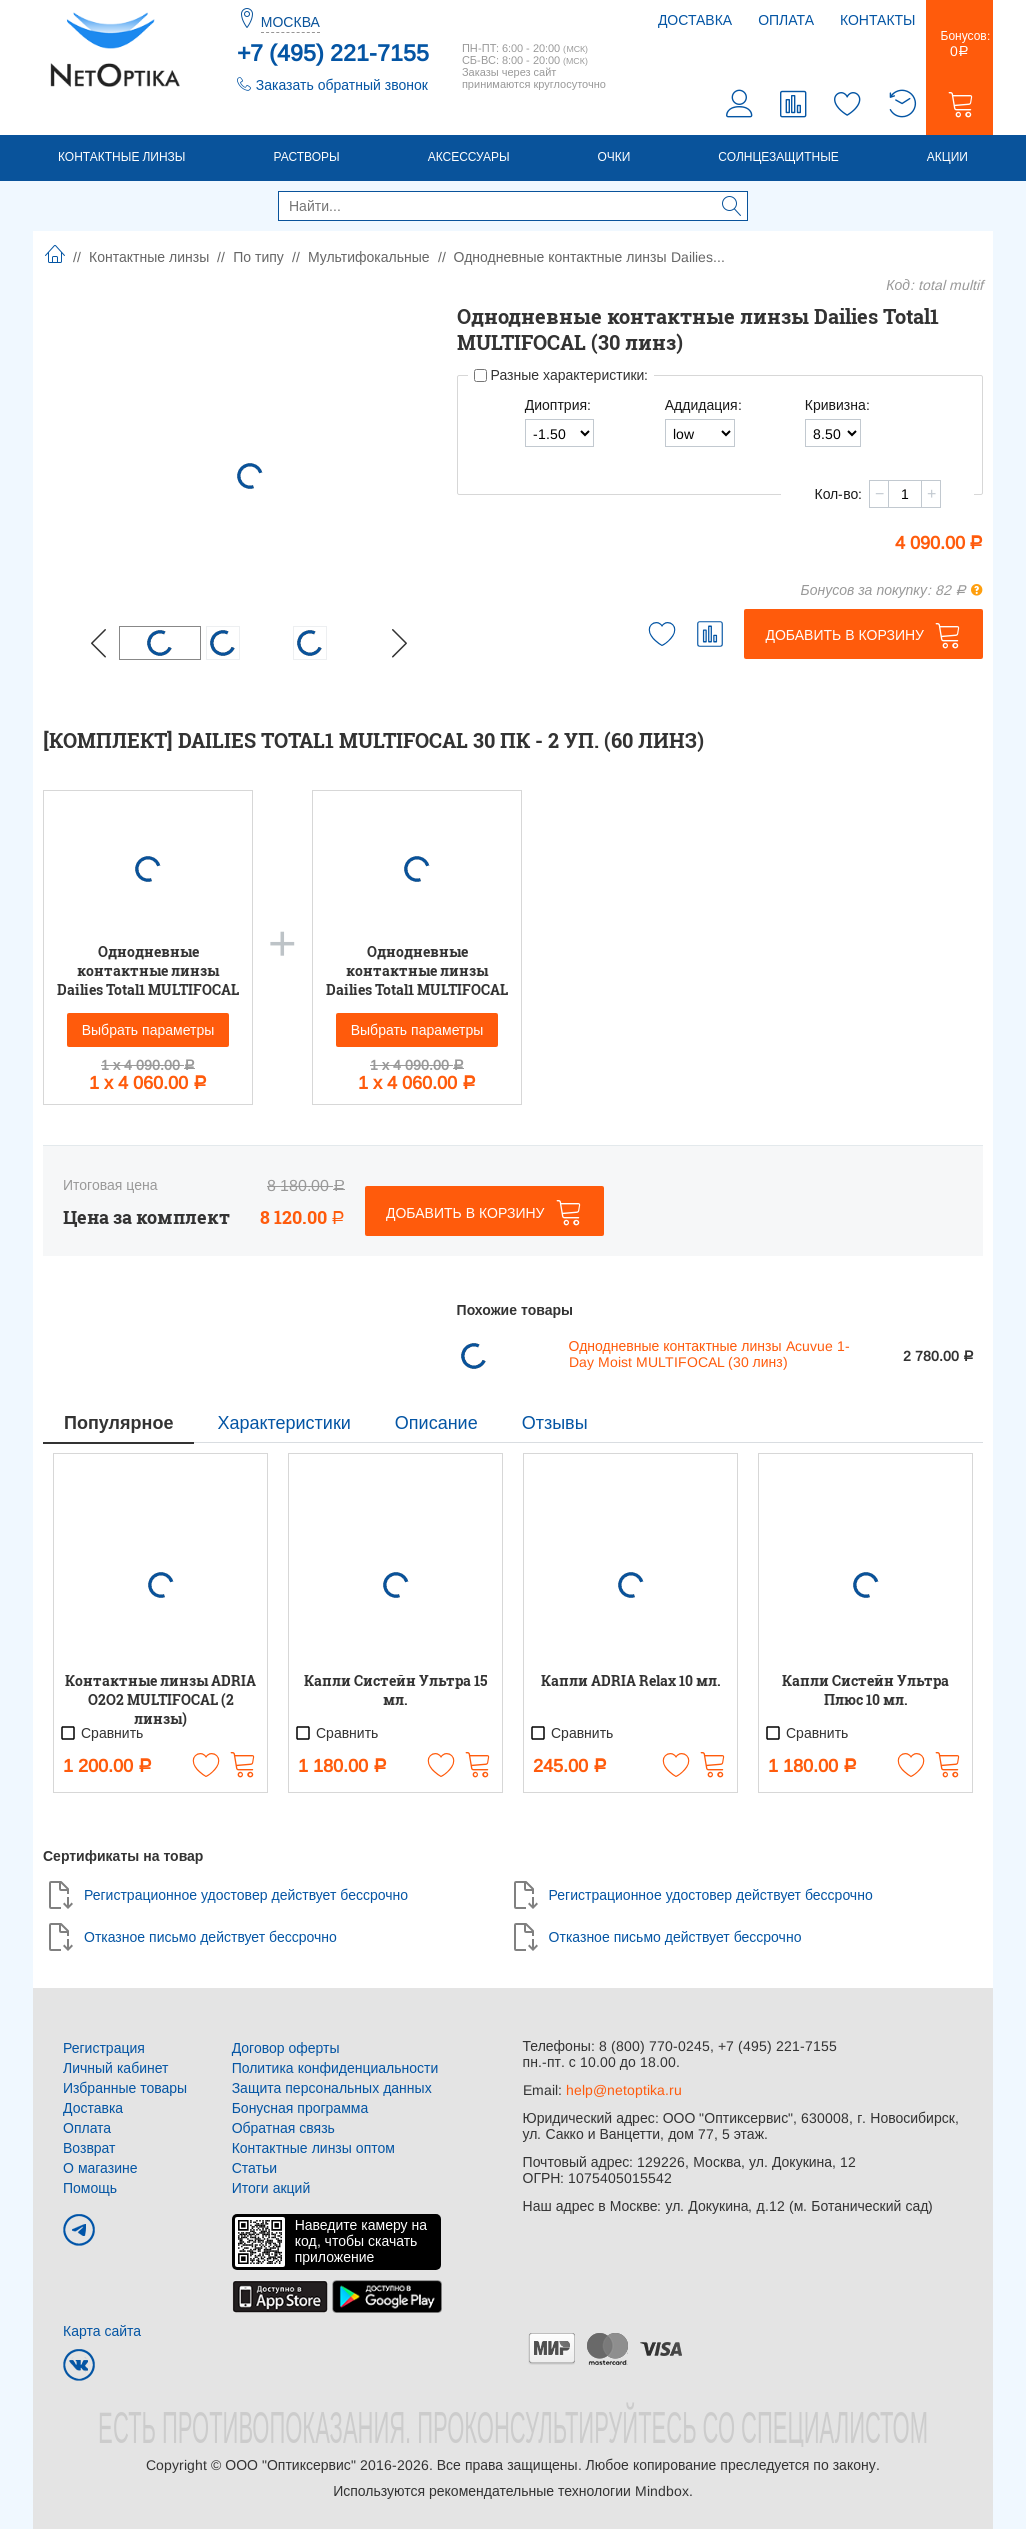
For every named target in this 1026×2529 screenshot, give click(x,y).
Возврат (89, 2148)
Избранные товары (125, 2088)
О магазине (100, 2168)
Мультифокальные (369, 257)
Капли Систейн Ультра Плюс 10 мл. (865, 1690)
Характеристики (283, 1423)
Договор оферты (286, 2048)
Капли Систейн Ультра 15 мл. (395, 1690)
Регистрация (104, 2048)
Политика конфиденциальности (335, 2068)
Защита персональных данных (332, 2088)
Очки (614, 157)
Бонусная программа (300, 2108)
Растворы (306, 157)
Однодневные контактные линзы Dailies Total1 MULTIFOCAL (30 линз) (148, 970)
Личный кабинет (115, 2068)
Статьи (254, 2168)
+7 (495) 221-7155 (333, 53)
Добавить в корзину (844, 635)
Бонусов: (959, 44)
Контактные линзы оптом (313, 2148)
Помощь (90, 2188)
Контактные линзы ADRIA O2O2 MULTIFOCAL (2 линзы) (160, 1699)
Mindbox (662, 2491)
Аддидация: (703, 405)
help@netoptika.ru (624, 2090)
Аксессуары (469, 157)
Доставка (695, 20)
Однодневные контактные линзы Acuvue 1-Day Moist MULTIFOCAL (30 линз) (709, 1354)
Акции (947, 157)
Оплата (786, 20)
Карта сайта (102, 2331)
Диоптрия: (558, 405)
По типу (258, 257)
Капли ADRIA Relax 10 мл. (631, 1680)
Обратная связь (283, 2128)
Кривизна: (837, 405)
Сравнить (101, 1733)
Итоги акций (271, 2188)
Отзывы (555, 1423)
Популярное (118, 1423)
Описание (436, 1423)
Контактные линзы (121, 157)
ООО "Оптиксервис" (290, 2465)
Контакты (878, 20)
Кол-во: (838, 494)
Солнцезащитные (778, 157)
